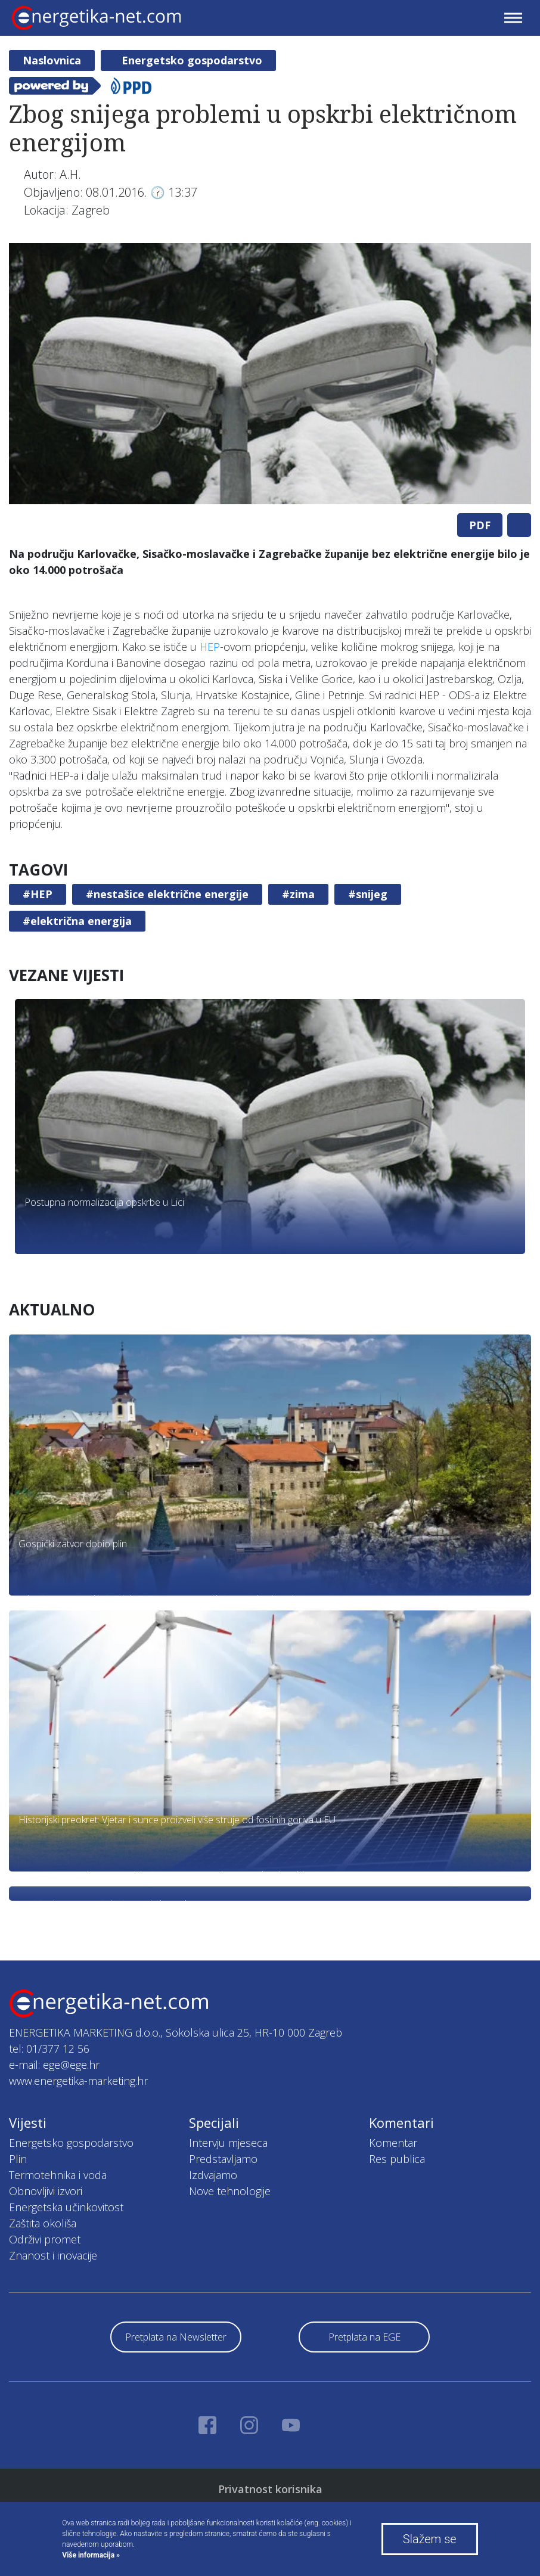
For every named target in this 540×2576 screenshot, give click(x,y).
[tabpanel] (270, 373)
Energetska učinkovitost (66, 2207)
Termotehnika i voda (58, 2175)
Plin (18, 2159)
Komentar (393, 2143)
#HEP (37, 894)
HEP (210, 647)
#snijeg (367, 894)
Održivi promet (44, 2239)
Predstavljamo (223, 2159)
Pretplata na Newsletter (175, 2337)
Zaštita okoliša (42, 2223)
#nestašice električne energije (167, 894)
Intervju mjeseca (228, 2143)
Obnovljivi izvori (45, 2191)
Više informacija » (91, 2555)
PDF (480, 525)
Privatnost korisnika (270, 2489)
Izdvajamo (213, 2175)
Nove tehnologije (230, 2191)
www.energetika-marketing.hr (78, 2081)
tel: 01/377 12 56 (49, 2048)
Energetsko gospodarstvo (192, 60)
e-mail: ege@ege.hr (54, 2064)
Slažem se (430, 2539)
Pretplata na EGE (364, 2337)
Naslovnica (52, 60)
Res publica (397, 2159)
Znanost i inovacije (53, 2255)
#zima (298, 894)
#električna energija (77, 921)
